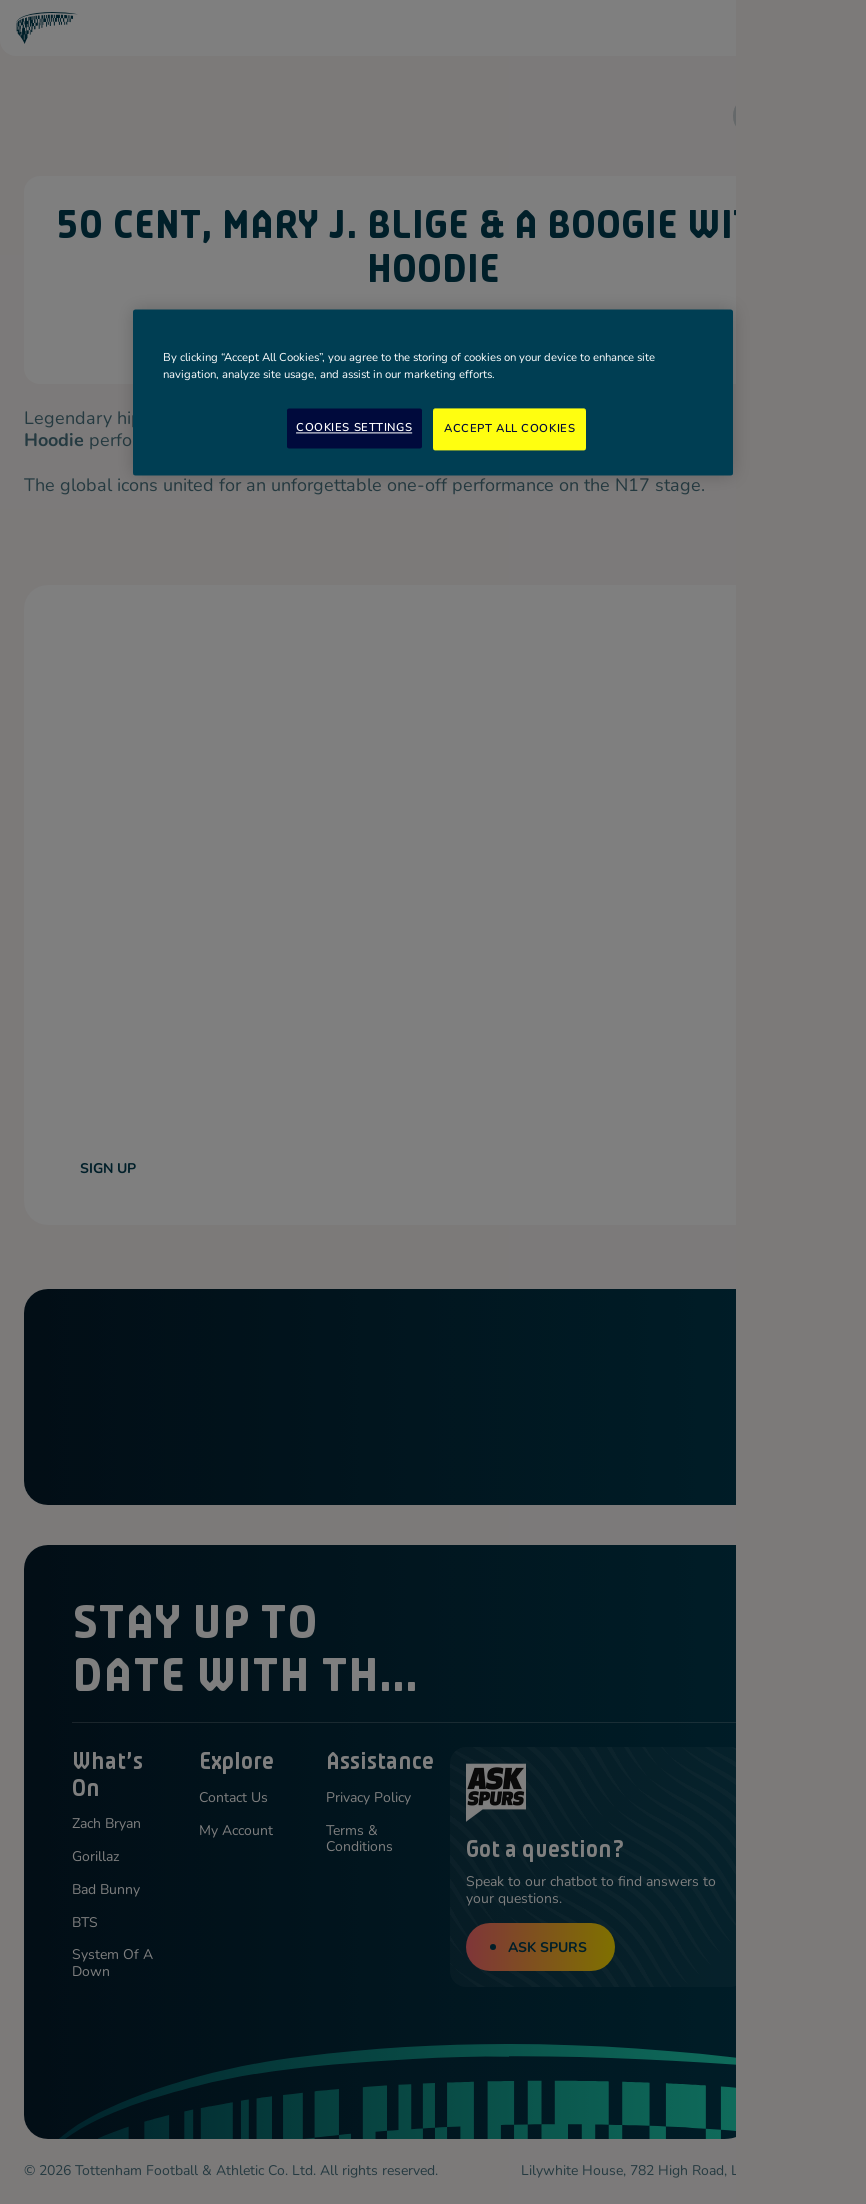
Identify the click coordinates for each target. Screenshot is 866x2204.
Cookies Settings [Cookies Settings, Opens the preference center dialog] (354, 427)
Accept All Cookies (509, 428)
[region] (433, 392)
